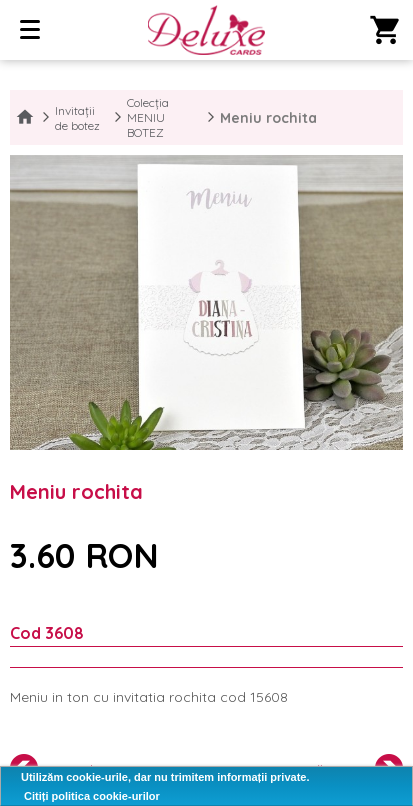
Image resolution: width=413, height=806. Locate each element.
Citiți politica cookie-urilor (92, 796)
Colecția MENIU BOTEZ (148, 117)
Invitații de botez (77, 118)
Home (25, 118)
